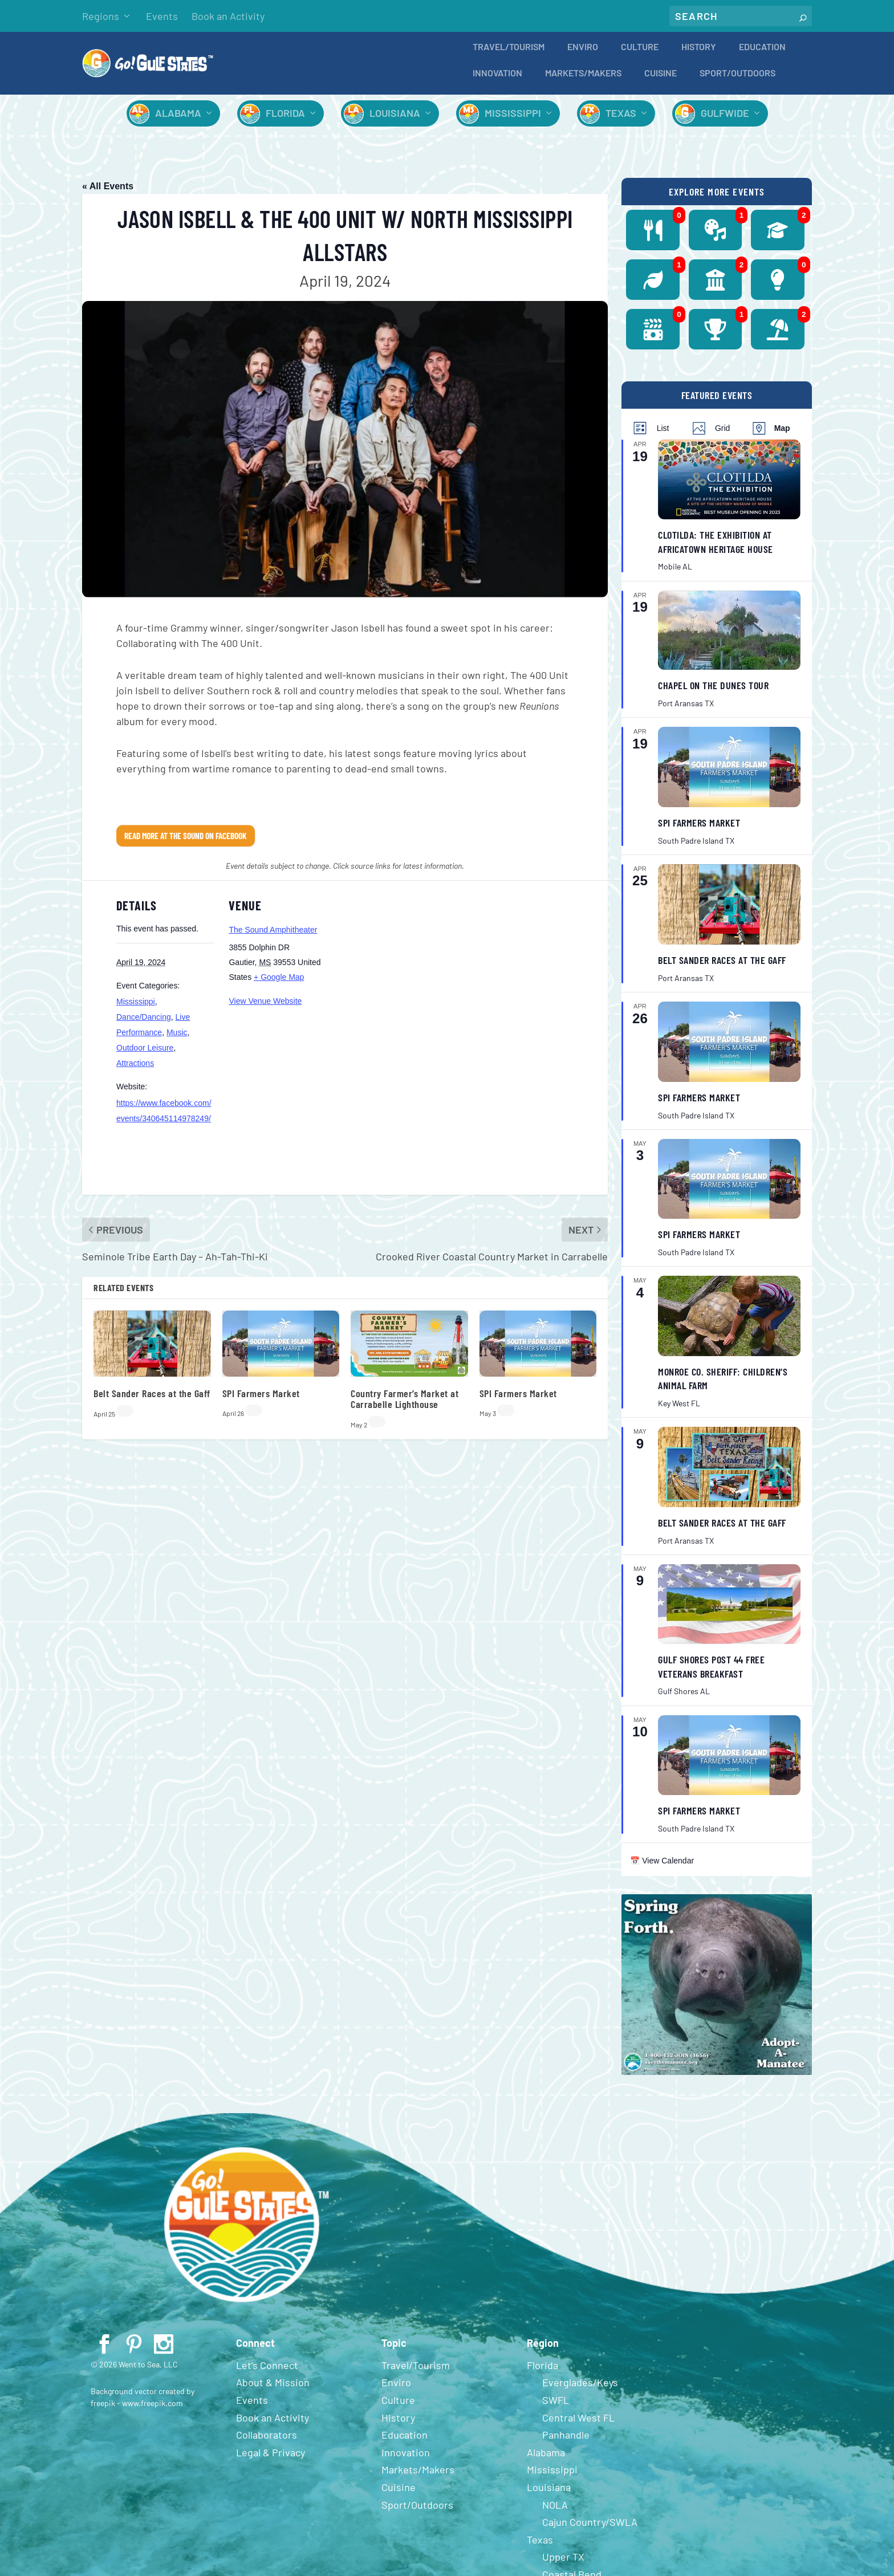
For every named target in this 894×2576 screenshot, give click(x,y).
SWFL (555, 2408)
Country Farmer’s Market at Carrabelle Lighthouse (404, 1407)
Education (762, 55)
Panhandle (566, 2442)
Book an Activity (228, 16)
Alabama (178, 121)
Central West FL (578, 2425)
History (698, 55)
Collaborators (266, 2442)
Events (162, 16)
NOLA (555, 2512)
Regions (100, 16)
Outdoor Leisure (144, 1055)
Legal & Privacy (270, 2460)
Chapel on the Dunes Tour (713, 693)
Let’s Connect (267, 2373)
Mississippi (513, 121)
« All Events (107, 194)
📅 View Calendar (662, 1868)
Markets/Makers (583, 81)
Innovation (497, 81)
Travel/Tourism (508, 55)
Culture (640, 55)
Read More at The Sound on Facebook (185, 844)
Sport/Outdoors (737, 81)
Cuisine (660, 81)
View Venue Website (265, 1009)
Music (177, 1040)
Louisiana (394, 121)
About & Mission (273, 2390)
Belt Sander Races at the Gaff (152, 1401)
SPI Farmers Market (261, 1401)
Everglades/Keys (580, 2390)
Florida (285, 121)
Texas (621, 121)
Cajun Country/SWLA (589, 2530)
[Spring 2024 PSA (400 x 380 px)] (716, 2080)
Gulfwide (725, 121)
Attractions (135, 1071)
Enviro (582, 55)
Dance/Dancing (143, 1024)
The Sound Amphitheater (273, 937)
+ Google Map (279, 985)
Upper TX (563, 2564)
